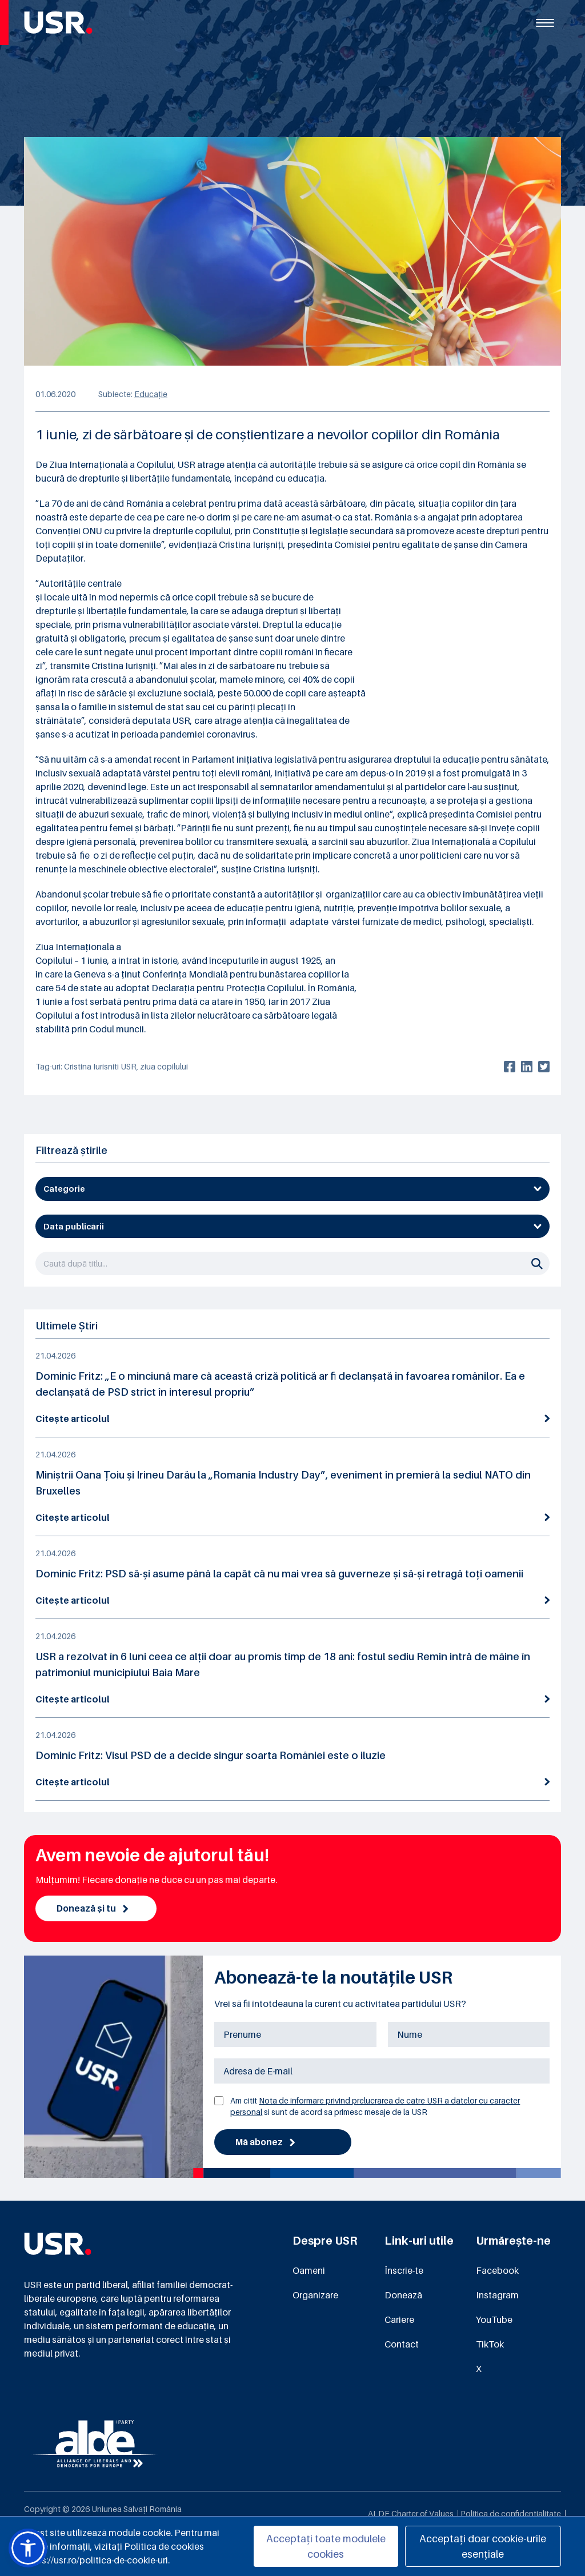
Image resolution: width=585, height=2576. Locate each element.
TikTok (490, 2345)
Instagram (497, 2296)
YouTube (494, 2320)
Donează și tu (93, 1908)
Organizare (315, 2296)
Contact (401, 2345)
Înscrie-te (403, 2271)
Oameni (308, 2271)
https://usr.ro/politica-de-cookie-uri (96, 2560)
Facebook (497, 2271)
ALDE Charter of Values (411, 2514)
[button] (28, 2548)
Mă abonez (265, 2143)
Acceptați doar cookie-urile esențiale (482, 2546)
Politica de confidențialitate (510, 2514)
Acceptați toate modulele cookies (326, 2546)
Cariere (399, 2320)
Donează (403, 2296)
